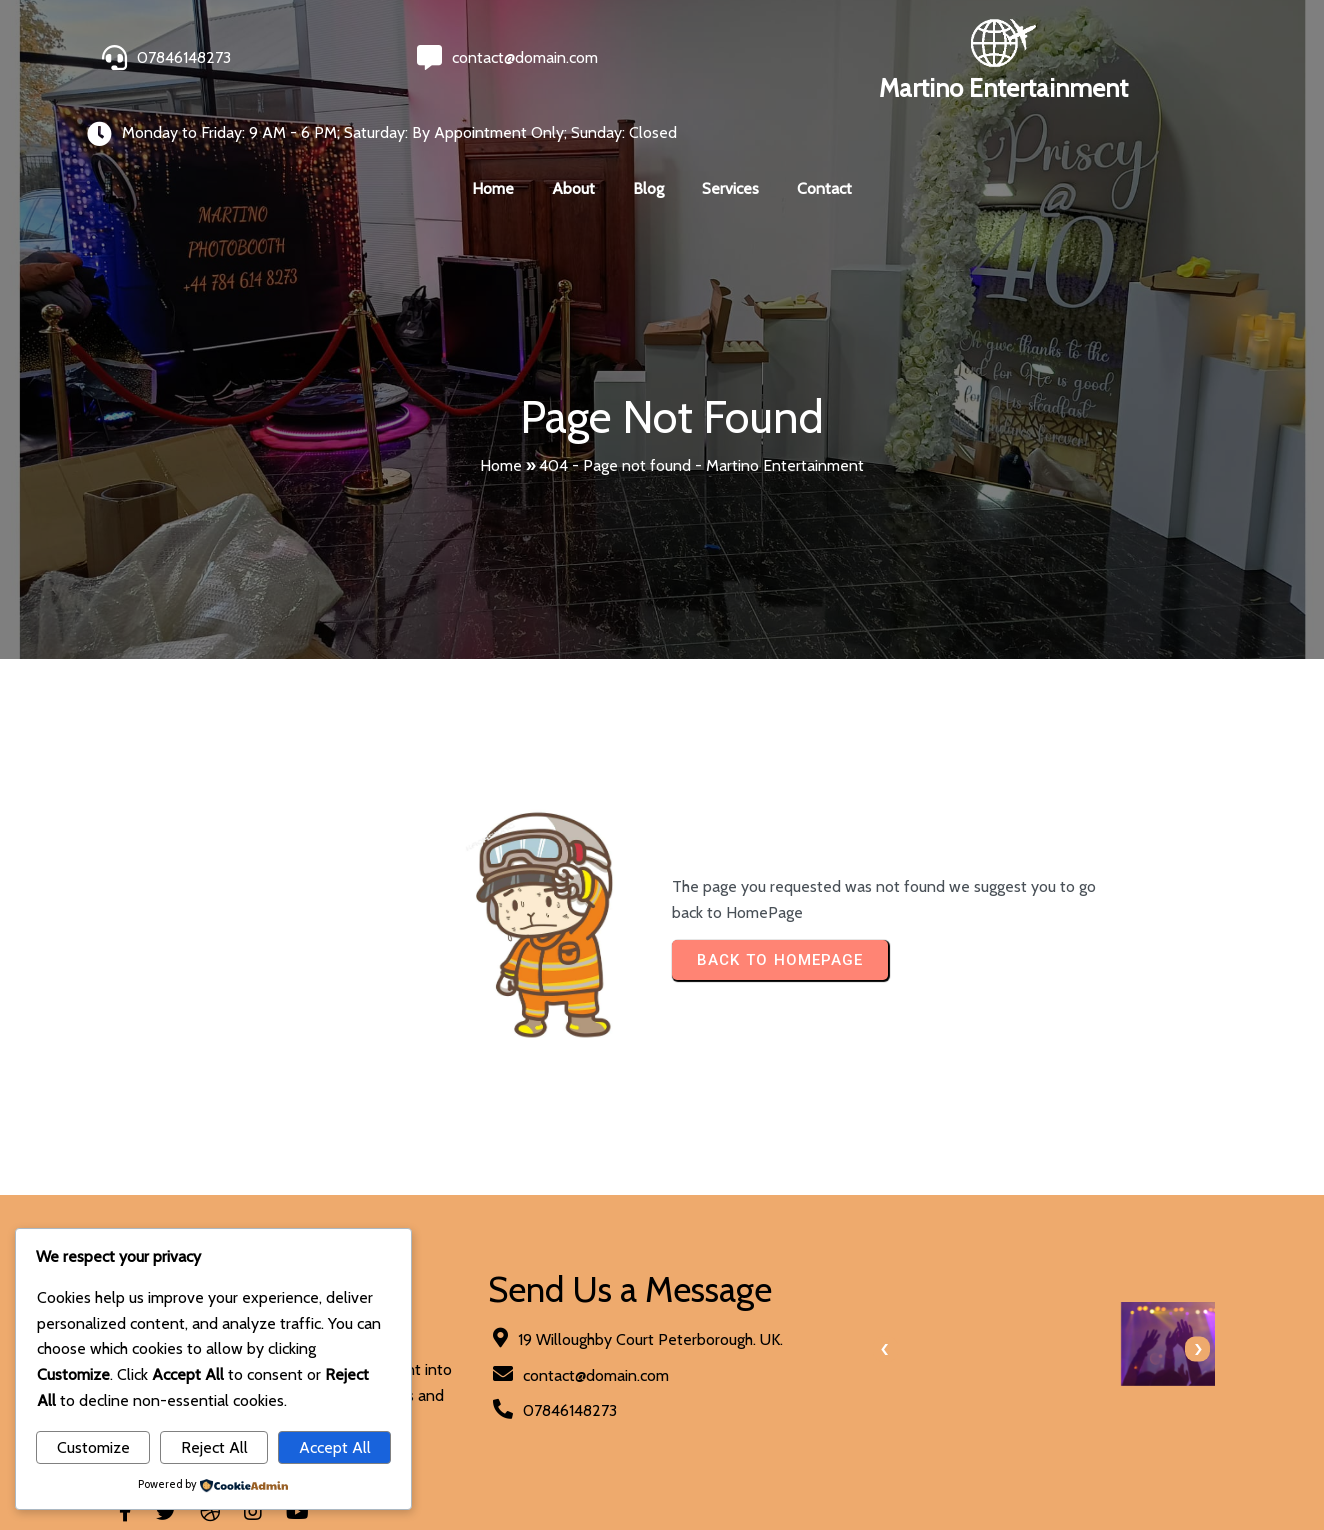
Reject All (214, 1447)
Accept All (335, 1447)
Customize (93, 1447)
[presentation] (695, 1280)
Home (501, 400)
